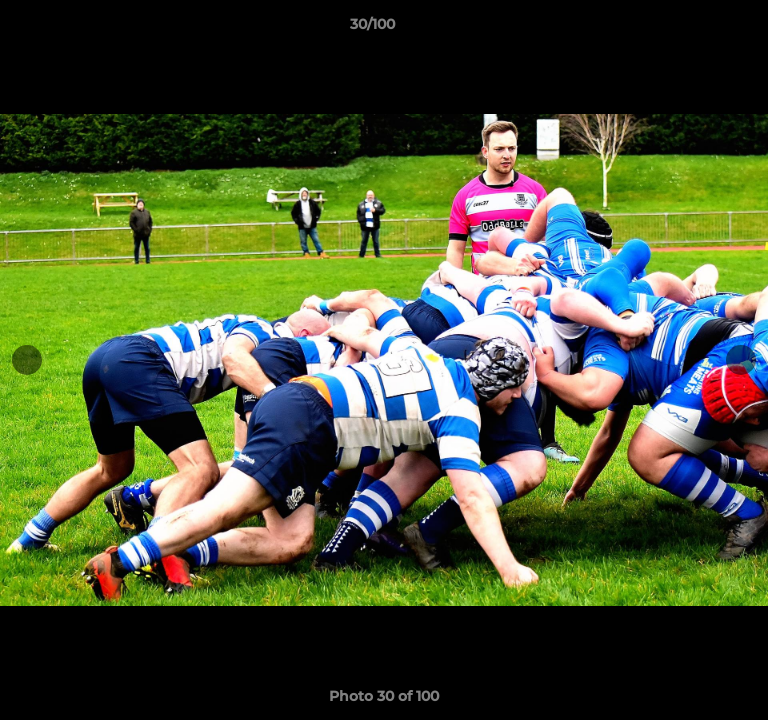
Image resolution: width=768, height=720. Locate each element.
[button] (696, 29)
